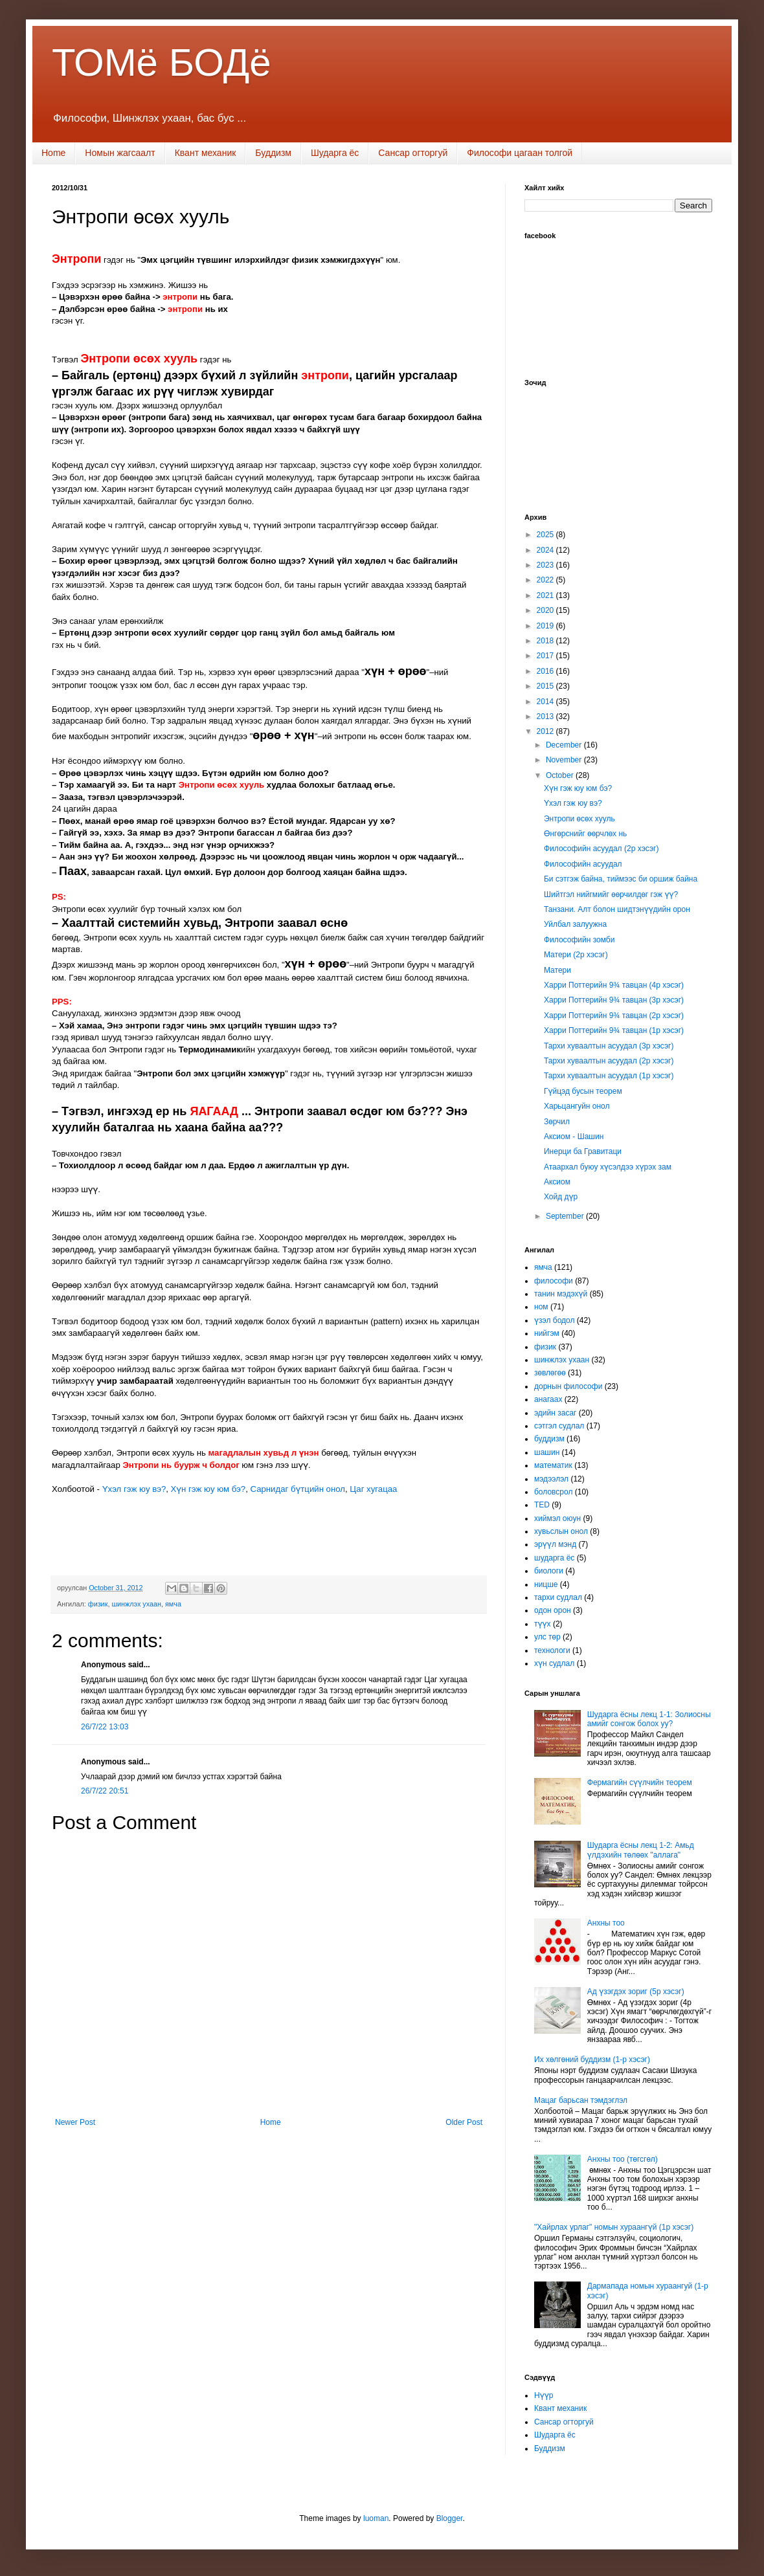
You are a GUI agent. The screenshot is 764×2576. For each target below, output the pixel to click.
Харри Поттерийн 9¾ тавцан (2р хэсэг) (614, 1015)
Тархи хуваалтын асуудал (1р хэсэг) (608, 1075)
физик (98, 1604)
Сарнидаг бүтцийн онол (298, 1489)
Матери (557, 970)
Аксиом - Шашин (573, 1136)
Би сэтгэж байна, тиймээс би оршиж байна (620, 878)
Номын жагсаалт (120, 153)
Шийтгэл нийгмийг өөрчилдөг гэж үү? (611, 894)
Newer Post (75, 2122)
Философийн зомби (579, 939)
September (566, 1216)
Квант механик (205, 153)
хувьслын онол (561, 1531)
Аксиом (557, 1181)
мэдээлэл (551, 1478)
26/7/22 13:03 (104, 1726)
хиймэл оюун (557, 1518)
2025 (546, 534)
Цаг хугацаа (373, 1489)
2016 (546, 671)
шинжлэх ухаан (136, 1604)
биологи (548, 1570)
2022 (546, 579)
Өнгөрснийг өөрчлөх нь (585, 833)
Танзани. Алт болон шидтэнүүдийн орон (617, 909)
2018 (546, 640)
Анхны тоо (606, 1922)
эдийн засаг (555, 1412)
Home (53, 153)
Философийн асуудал (583, 864)
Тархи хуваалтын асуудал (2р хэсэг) (608, 1060)
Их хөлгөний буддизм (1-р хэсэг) (592, 2059)
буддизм (549, 1438)
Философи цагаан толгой (519, 153)
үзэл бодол (554, 1320)
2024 (546, 550)
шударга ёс (554, 1557)
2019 (546, 625)
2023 (546, 565)
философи (553, 1280)
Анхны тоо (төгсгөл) (622, 2159)
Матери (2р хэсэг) (576, 954)
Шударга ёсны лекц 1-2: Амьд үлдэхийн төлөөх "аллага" (640, 1850)
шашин (546, 1452)
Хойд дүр (561, 1196)
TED (542, 1504)
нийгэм (546, 1333)
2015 (546, 686)
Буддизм (273, 153)
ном (541, 1306)
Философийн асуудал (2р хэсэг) (601, 848)
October (561, 775)
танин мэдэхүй (560, 1293)
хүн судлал (554, 1663)
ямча (173, 1604)
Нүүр (543, 2395)
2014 (546, 701)
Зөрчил (557, 1121)
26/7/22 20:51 (104, 1790)
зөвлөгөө (550, 1372)
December (565, 744)
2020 (546, 610)
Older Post (463, 2122)
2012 (546, 731)
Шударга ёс (335, 153)
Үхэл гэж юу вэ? (134, 1489)
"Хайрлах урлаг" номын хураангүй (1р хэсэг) (613, 2227)
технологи (552, 1650)
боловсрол (553, 1491)
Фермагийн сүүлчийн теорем (639, 1782)
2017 (546, 655)
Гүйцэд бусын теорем (583, 1091)
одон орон (552, 1610)
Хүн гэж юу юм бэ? (208, 1489)
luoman (375, 2518)
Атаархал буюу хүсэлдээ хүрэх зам (607, 1166)
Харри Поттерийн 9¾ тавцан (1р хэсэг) (614, 1030)
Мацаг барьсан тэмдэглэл (580, 2100)
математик (553, 1465)
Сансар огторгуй (412, 153)
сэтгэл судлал (559, 1425)
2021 (546, 595)
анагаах (548, 1399)
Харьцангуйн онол (577, 1106)
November (565, 759)
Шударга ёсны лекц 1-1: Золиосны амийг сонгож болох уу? (649, 1719)
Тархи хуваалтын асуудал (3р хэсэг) (608, 1045)
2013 (546, 716)
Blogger (449, 2518)
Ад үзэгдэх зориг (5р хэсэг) (635, 1991)
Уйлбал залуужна (575, 924)
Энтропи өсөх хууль (579, 818)
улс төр (547, 1636)
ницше (546, 1584)
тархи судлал (558, 1597)
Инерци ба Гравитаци (583, 1151)
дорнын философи (568, 1386)
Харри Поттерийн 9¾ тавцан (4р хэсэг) (614, 985)
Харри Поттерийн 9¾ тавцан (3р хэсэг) (614, 1000)
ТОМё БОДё (161, 62)
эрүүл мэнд (555, 1544)
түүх (542, 1623)
